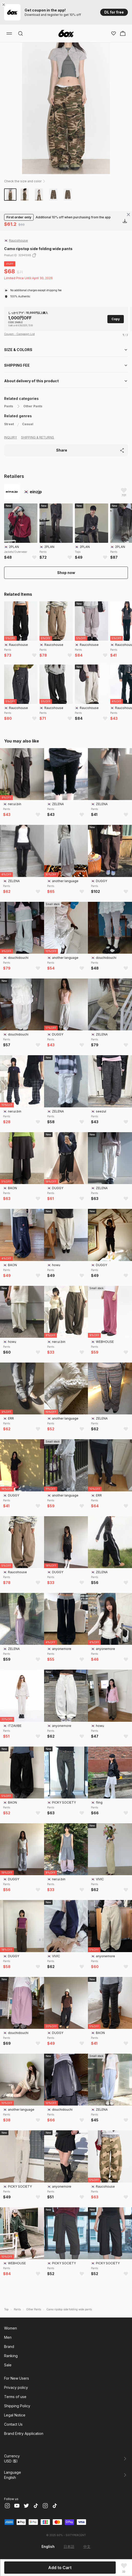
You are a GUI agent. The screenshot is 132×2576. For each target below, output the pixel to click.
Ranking (11, 2356)
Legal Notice (14, 2415)
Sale (8, 2365)
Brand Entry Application (23, 2433)
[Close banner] (5, 5)
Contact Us (13, 2424)
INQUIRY (10, 437)
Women (10, 2328)
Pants (8, 406)
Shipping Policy (17, 2406)
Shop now (66, 572)
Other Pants (32, 406)
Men (8, 2337)
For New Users (16, 2378)
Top (6, 2309)
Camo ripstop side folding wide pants (69, 2309)
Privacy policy (16, 2387)
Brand (9, 2346)
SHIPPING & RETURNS (37, 437)
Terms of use (15, 2396)
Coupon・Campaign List (19, 333)
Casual (27, 424)
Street (9, 424)
